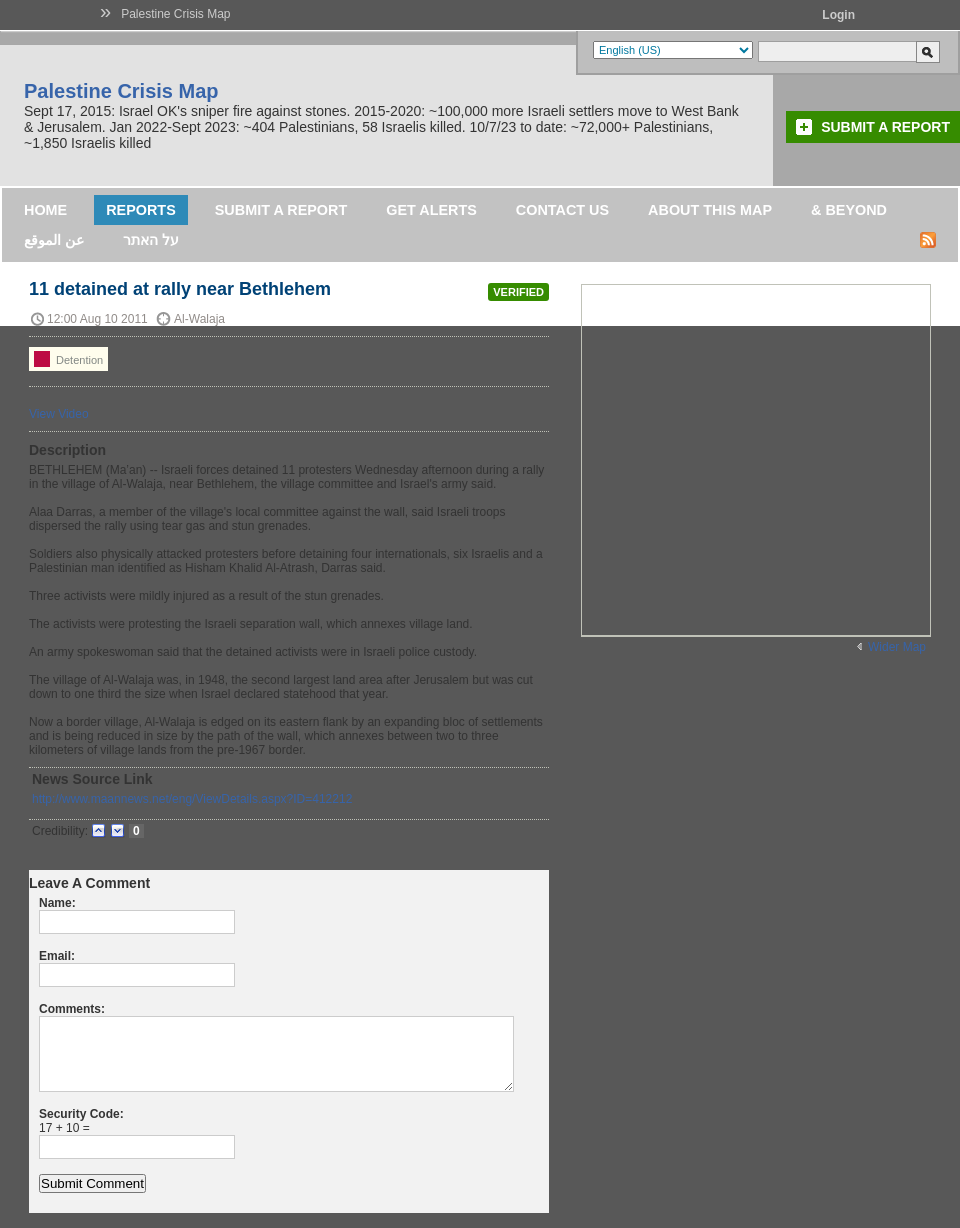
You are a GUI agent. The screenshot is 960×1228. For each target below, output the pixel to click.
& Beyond (849, 210)
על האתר (151, 240)
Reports (141, 210)
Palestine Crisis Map (175, 14)
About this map (710, 210)
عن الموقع (54, 240)
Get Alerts (431, 210)
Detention (68, 359)
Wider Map (897, 647)
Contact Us (562, 210)
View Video (59, 414)
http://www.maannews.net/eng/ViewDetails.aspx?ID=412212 (192, 799)
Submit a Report (885, 127)
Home (45, 210)
